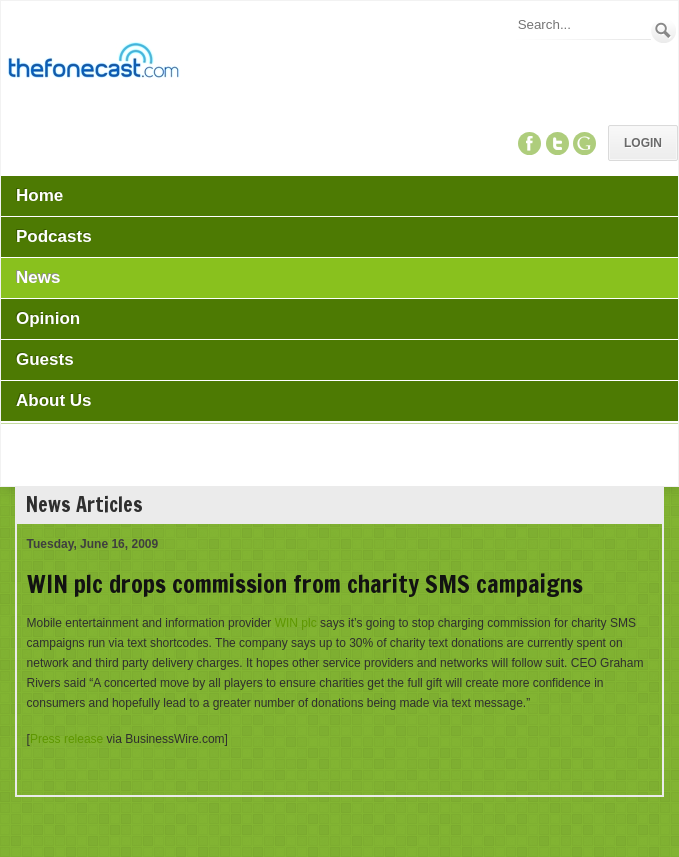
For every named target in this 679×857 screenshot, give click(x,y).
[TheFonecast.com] (93, 64)
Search (663, 30)
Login (643, 143)
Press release (66, 739)
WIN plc (296, 623)
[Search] (583, 24)
